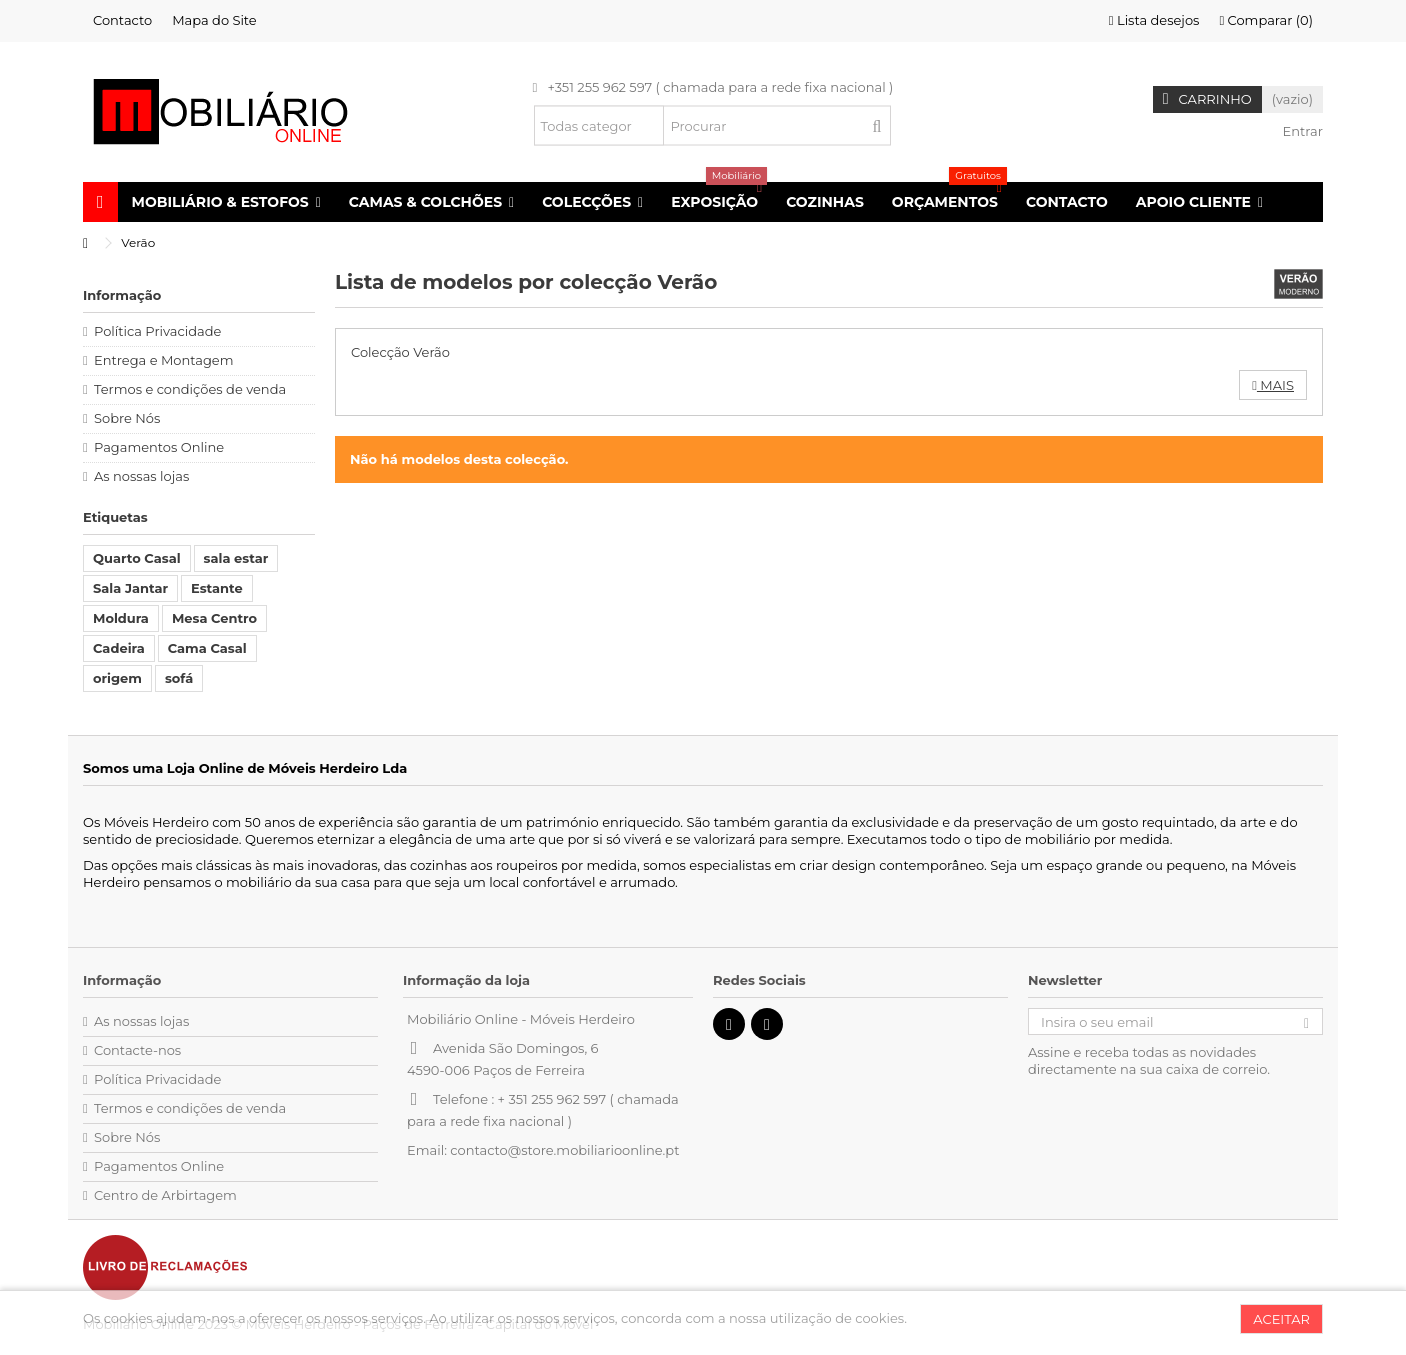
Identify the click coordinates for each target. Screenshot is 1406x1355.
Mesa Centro (214, 618)
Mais (1273, 385)
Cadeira (119, 648)
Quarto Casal (137, 558)
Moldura (121, 618)
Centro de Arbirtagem (165, 1195)
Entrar (1301, 131)
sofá (179, 678)
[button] (226, 202)
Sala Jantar (130, 588)
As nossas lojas (141, 476)
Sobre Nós (127, 418)
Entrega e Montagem (164, 360)
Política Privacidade (157, 331)
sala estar (236, 558)
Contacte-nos (137, 1050)
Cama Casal (207, 648)
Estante (217, 588)
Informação (122, 295)
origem (117, 678)
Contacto (122, 20)
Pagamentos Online (159, 447)
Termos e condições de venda (190, 389)
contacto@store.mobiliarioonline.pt (564, 1150)
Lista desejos (1154, 20)
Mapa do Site (214, 20)
